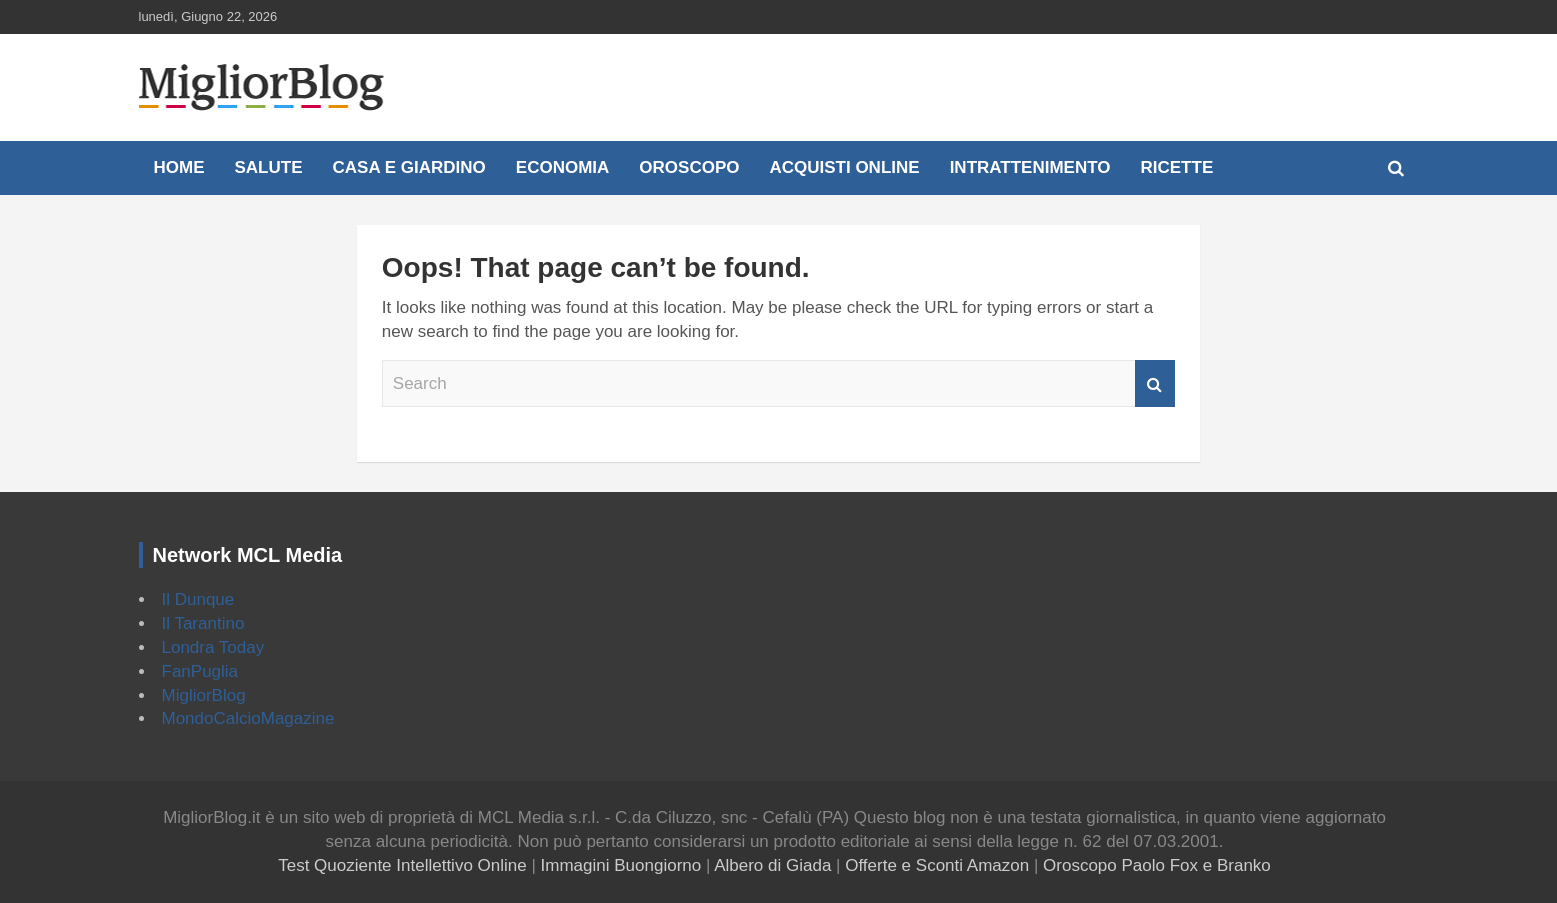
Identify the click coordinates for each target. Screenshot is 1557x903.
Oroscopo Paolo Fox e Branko (1157, 865)
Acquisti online (844, 167)
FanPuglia (200, 671)
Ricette (1177, 167)
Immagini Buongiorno (621, 865)
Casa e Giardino (409, 167)
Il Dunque (198, 599)
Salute (269, 167)
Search (1155, 384)
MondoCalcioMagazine (248, 718)
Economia (563, 167)
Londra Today (213, 647)
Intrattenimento (1030, 167)
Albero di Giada (772, 865)
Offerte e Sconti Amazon (937, 865)
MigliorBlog (204, 695)
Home (179, 167)
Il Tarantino (203, 623)
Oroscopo (689, 167)
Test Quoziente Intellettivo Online (402, 865)
